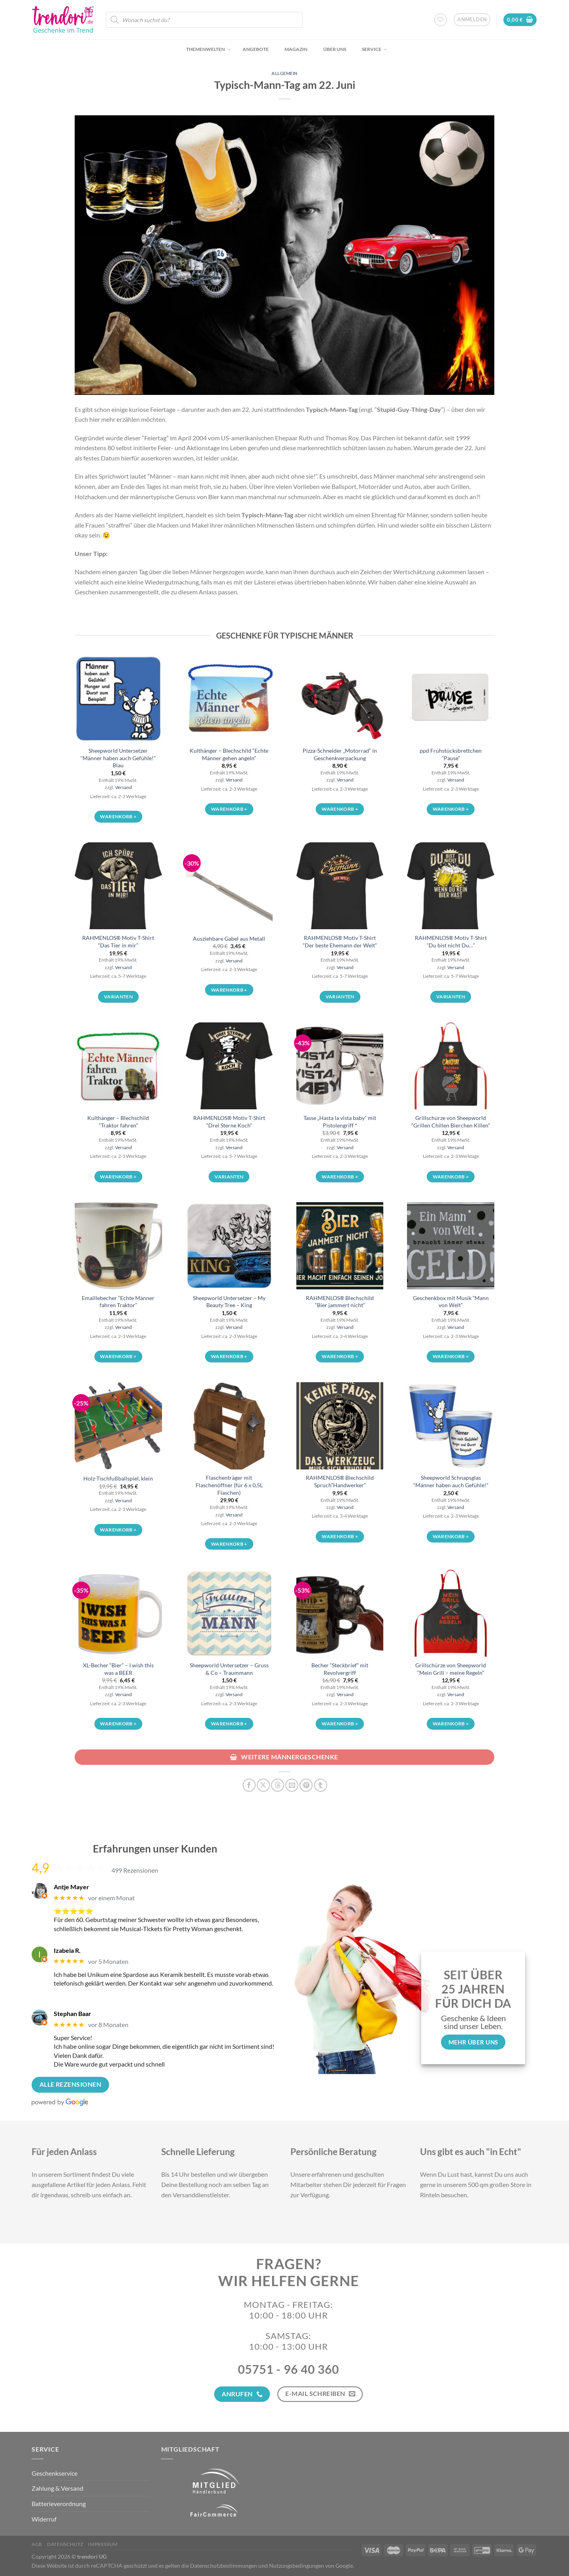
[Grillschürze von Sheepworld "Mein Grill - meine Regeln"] (450, 1613)
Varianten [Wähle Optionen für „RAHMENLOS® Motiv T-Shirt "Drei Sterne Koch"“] (229, 1176)
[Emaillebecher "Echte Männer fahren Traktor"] (118, 1245)
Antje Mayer (71, 1886)
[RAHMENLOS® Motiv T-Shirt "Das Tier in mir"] (118, 885)
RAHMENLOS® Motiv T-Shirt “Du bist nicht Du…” (451, 941)
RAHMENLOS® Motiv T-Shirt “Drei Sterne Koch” (229, 1121)
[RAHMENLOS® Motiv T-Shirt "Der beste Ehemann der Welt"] (339, 885)
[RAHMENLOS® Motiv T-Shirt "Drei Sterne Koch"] (229, 1065)
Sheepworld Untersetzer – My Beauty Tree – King (229, 1302)
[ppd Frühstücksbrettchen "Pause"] (450, 698)
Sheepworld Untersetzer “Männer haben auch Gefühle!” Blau (118, 757)
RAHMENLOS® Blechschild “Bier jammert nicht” (340, 1302)
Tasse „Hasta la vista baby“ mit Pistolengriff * (339, 1121)
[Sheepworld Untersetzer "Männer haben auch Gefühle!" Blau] (118, 698)
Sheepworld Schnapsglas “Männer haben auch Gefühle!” (450, 1481)
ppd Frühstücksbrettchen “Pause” (451, 754)
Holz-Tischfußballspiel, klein (118, 1478)
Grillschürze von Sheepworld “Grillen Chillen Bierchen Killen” (450, 1121)
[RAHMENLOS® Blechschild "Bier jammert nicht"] (339, 1245)
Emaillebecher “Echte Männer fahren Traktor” (118, 1302)
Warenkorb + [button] (118, 816)
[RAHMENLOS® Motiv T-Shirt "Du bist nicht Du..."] (450, 885)
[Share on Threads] (277, 1785)
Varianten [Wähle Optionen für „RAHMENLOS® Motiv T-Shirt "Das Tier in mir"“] (118, 996)
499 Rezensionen (134, 1870)
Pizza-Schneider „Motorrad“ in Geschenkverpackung (340, 754)
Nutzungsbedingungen (296, 2565)
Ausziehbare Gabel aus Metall (229, 938)
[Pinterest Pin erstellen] (306, 1785)
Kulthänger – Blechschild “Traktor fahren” (118, 1121)
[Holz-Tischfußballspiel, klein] (118, 1425)
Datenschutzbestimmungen (223, 2565)
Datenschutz (65, 2544)
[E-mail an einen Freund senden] (291, 1785)
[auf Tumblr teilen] (320, 1785)
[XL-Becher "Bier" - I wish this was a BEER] (118, 1613)
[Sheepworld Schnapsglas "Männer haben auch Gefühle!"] (450, 1425)
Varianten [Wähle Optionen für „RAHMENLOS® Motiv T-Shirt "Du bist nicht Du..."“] (450, 996)
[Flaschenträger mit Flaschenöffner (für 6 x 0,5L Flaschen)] (229, 1425)
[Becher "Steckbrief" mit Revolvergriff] (339, 1613)
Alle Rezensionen (70, 2084)
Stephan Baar (72, 2013)
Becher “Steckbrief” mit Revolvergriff (339, 1669)
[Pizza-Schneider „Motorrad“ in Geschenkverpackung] (339, 698)
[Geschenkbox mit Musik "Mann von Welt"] (450, 1245)
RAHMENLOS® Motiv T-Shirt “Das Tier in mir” (118, 941)
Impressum (103, 2544)
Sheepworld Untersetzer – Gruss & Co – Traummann (229, 1669)
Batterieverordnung (59, 2503)
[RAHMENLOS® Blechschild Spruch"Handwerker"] (339, 1425)
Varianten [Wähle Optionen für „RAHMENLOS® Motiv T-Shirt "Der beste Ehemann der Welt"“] (340, 996)
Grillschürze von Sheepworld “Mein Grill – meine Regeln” (450, 1669)
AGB (37, 2544)
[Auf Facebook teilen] (249, 1785)
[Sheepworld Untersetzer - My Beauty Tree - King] (229, 1245)
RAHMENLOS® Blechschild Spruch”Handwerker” (340, 1481)
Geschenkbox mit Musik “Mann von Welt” (451, 1302)
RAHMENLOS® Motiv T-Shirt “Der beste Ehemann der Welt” (340, 941)
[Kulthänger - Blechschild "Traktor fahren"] (118, 1065)
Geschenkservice (54, 2473)
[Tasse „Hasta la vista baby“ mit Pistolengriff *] (339, 1065)
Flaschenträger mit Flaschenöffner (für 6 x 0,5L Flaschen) (229, 1485)
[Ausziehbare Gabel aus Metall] (229, 885)
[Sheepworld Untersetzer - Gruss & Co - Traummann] (229, 1613)
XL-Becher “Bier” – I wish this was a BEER (118, 1669)
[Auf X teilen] (263, 1785)
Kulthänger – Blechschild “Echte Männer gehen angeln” (229, 754)
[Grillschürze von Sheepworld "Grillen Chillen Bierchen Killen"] (450, 1065)
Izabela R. (67, 1950)
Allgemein (284, 73)
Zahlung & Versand (57, 2488)
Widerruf (44, 2519)
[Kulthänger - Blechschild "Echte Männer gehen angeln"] (229, 698)
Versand (123, 787)
